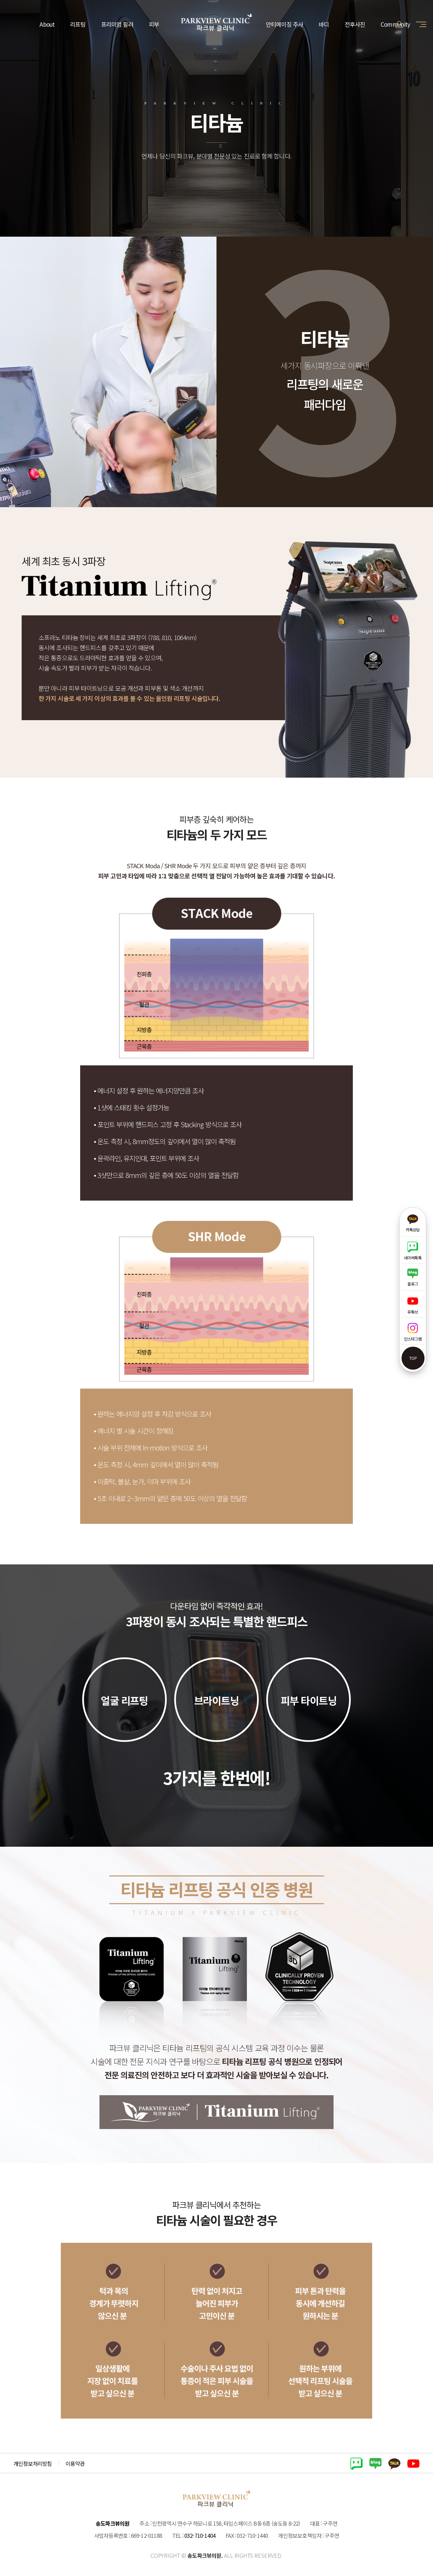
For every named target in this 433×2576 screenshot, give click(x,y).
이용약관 (75, 2463)
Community (395, 24)
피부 (154, 24)
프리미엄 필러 (117, 24)
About (47, 24)
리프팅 (77, 24)
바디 (324, 24)
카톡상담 (413, 1223)
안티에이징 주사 (284, 24)
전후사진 (355, 24)
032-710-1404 (199, 2535)
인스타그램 (412, 1332)
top (413, 1358)
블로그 (412, 1277)
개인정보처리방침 (33, 2463)
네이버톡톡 (412, 1251)
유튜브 (412, 1305)
